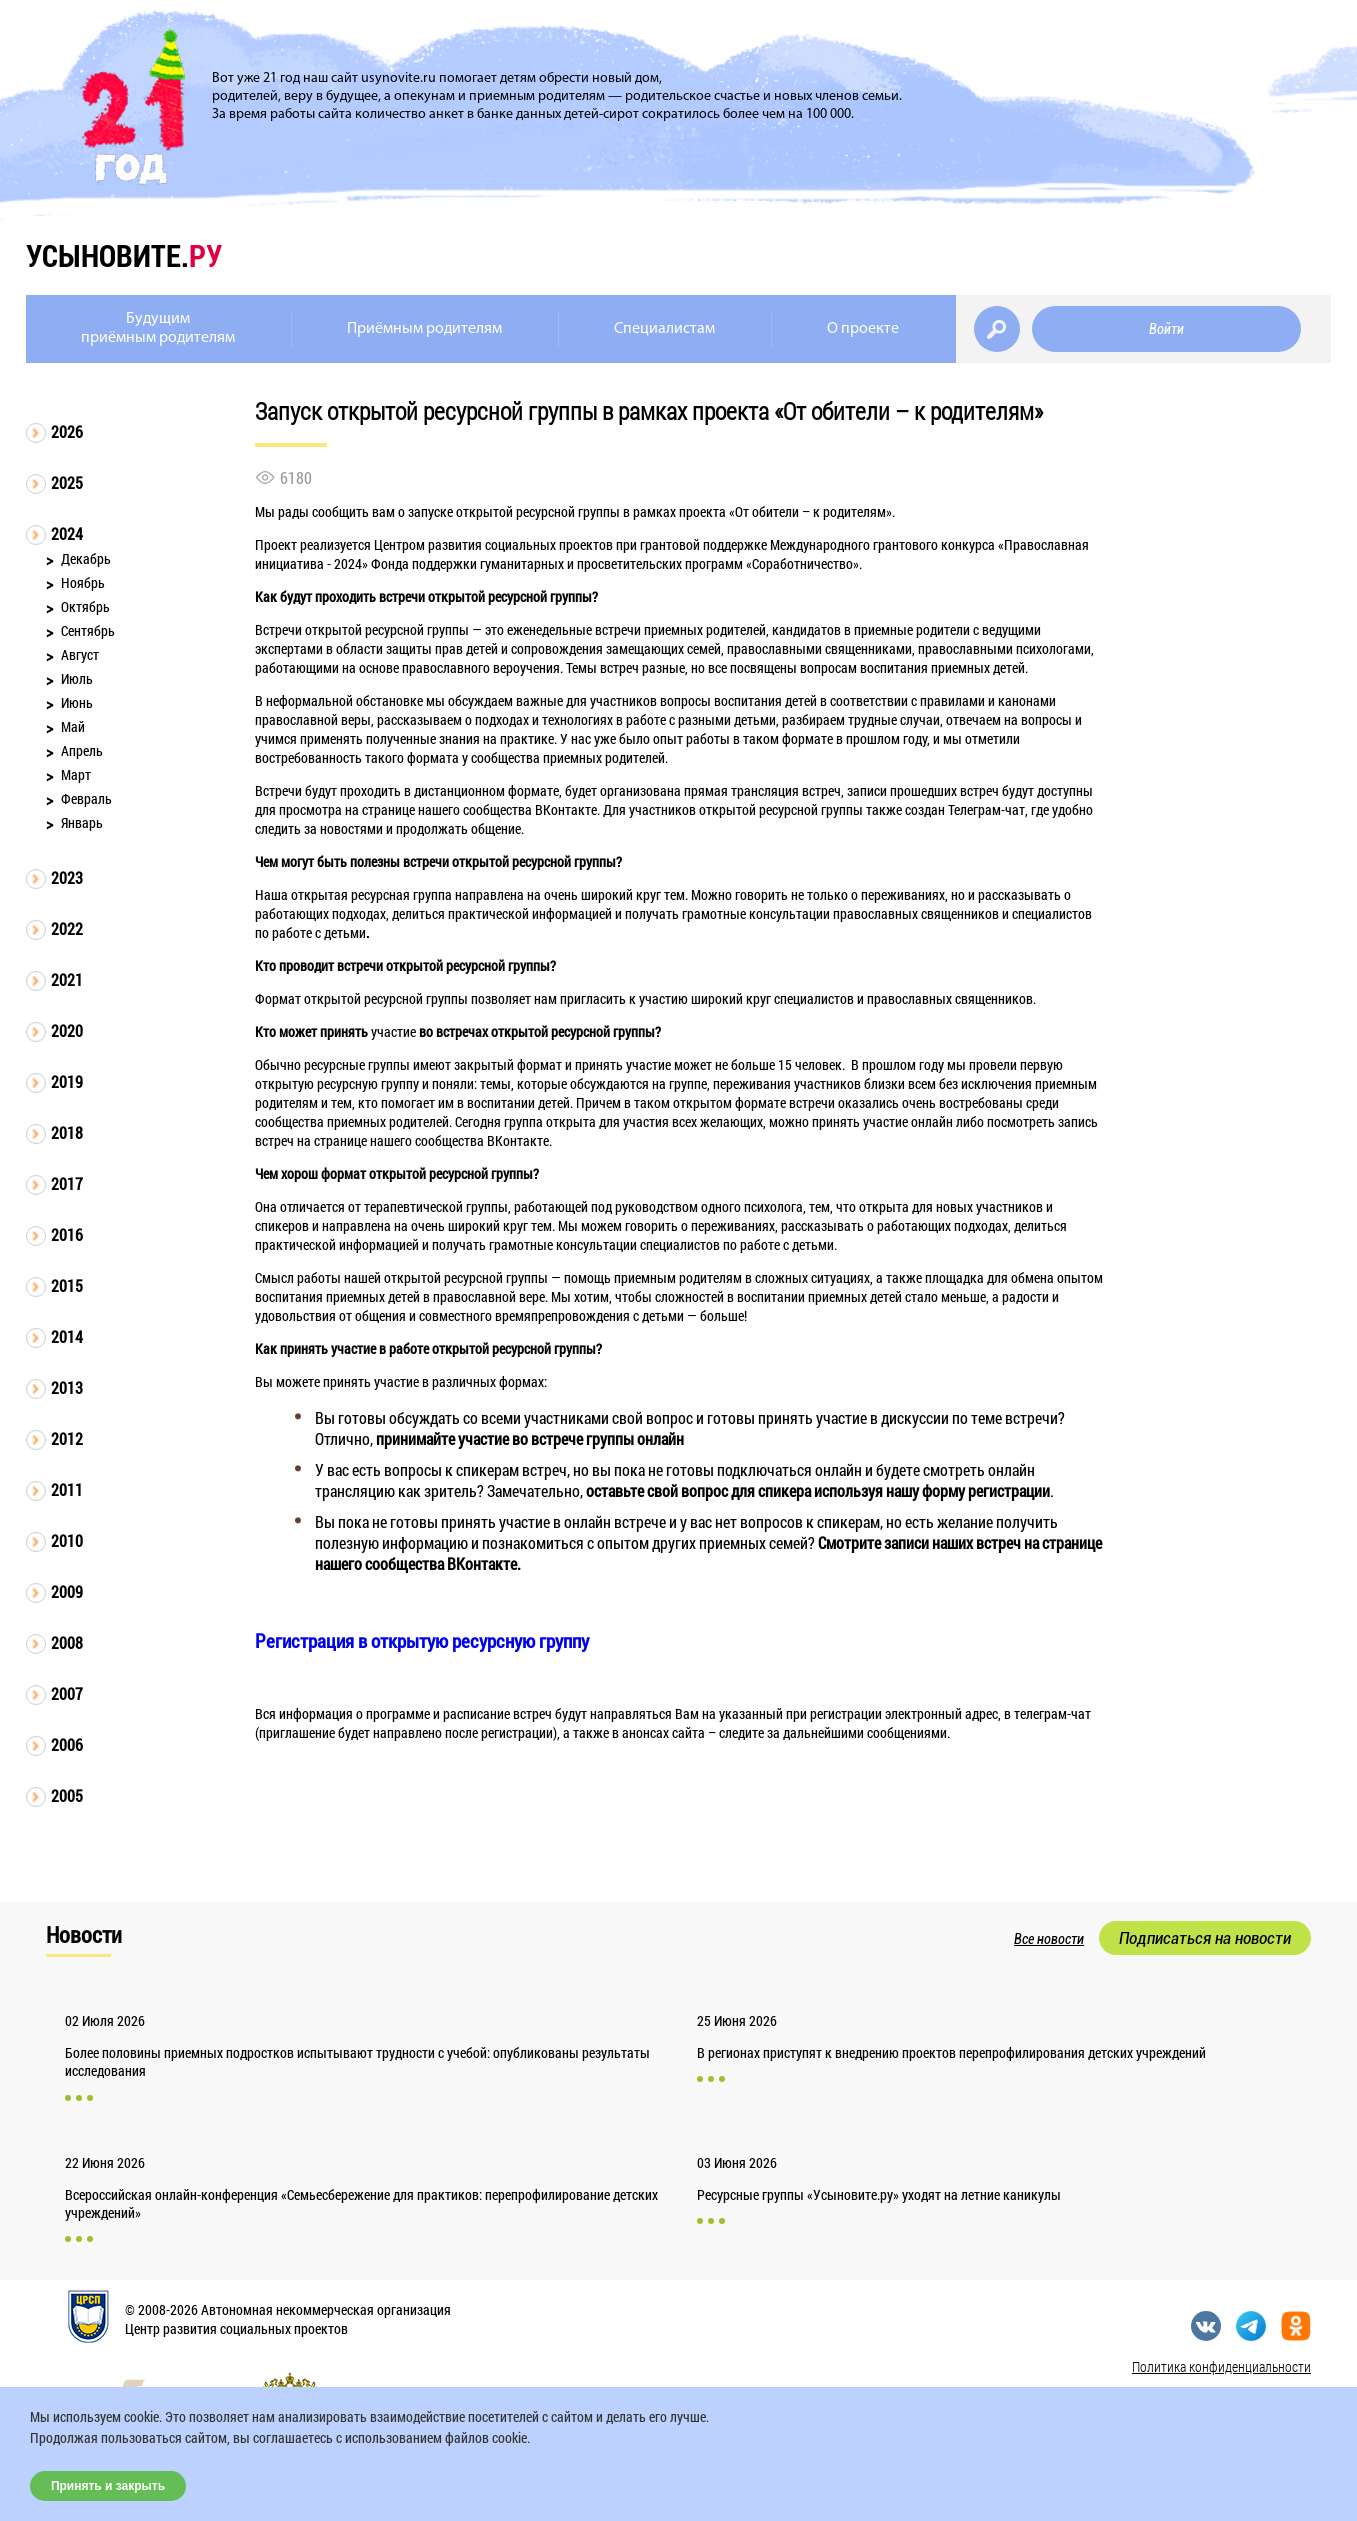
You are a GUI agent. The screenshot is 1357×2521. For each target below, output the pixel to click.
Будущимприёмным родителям (158, 328)
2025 (67, 482)
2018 (67, 1132)
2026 (67, 431)
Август (80, 654)
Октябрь (85, 606)
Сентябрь (88, 630)
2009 (67, 1591)
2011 (67, 1489)
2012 (67, 1438)
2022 (67, 928)
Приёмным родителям (424, 329)
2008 (67, 1642)
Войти (1166, 329)
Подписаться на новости (1205, 1938)
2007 (67, 1693)
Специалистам (664, 329)
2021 (67, 979)
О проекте (863, 329)
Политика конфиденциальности (1221, 2366)
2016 (67, 1234)
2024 (67, 533)
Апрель (82, 750)
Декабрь (86, 558)
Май (73, 726)
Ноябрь (83, 582)
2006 (67, 1744)
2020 (67, 1030)
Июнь (77, 702)
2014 (67, 1336)
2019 (67, 1081)
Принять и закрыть (108, 2486)
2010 (67, 1540)
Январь (82, 822)
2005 (67, 1795)
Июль (77, 678)
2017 (67, 1183)
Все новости (1049, 1939)
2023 (67, 877)
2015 (67, 1285)
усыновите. (124, 255)
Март (76, 774)
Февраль (86, 798)
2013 (67, 1387)
